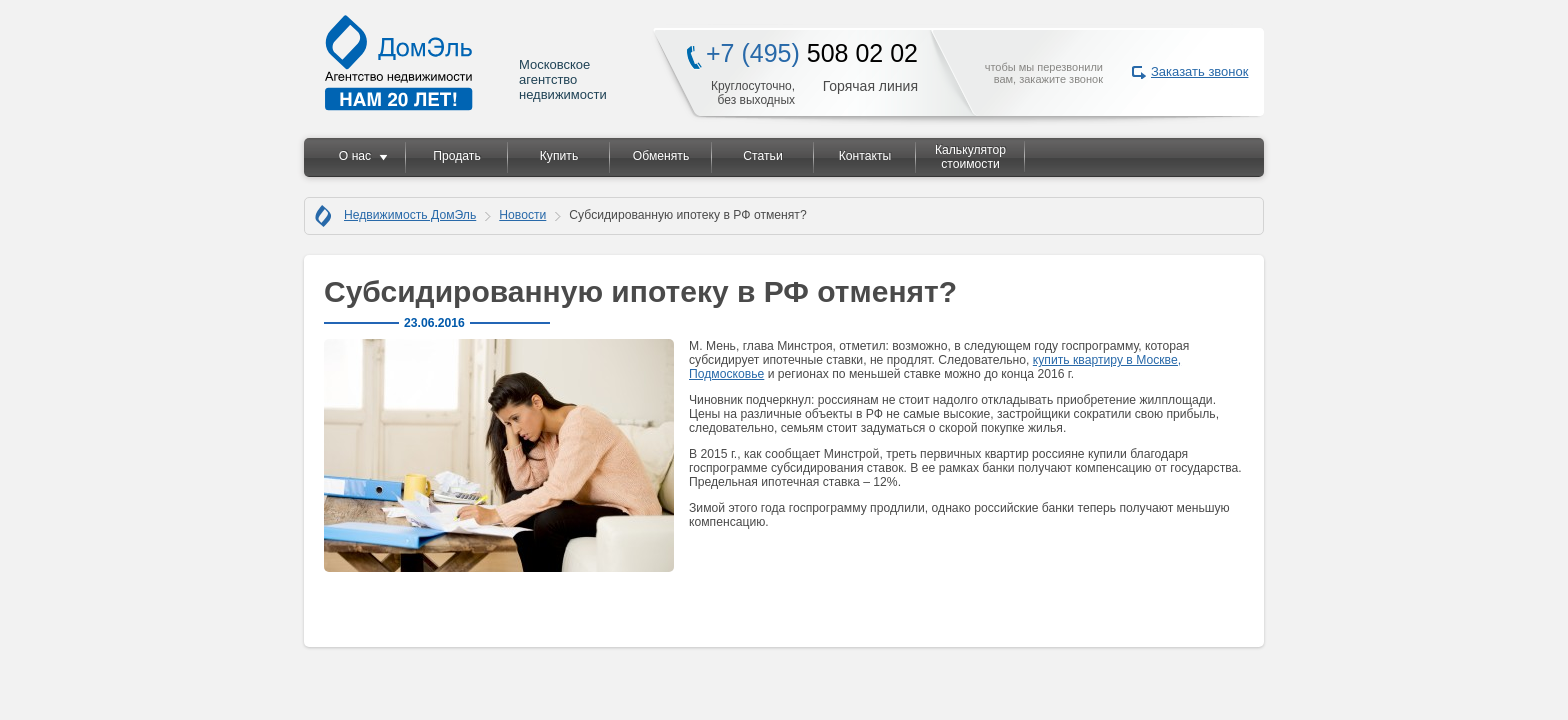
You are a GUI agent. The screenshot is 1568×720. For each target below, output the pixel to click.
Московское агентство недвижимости (467, 62)
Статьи (762, 156)
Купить (559, 156)
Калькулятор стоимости (970, 157)
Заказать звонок (1199, 71)
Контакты (865, 156)
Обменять (661, 156)
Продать (456, 156)
